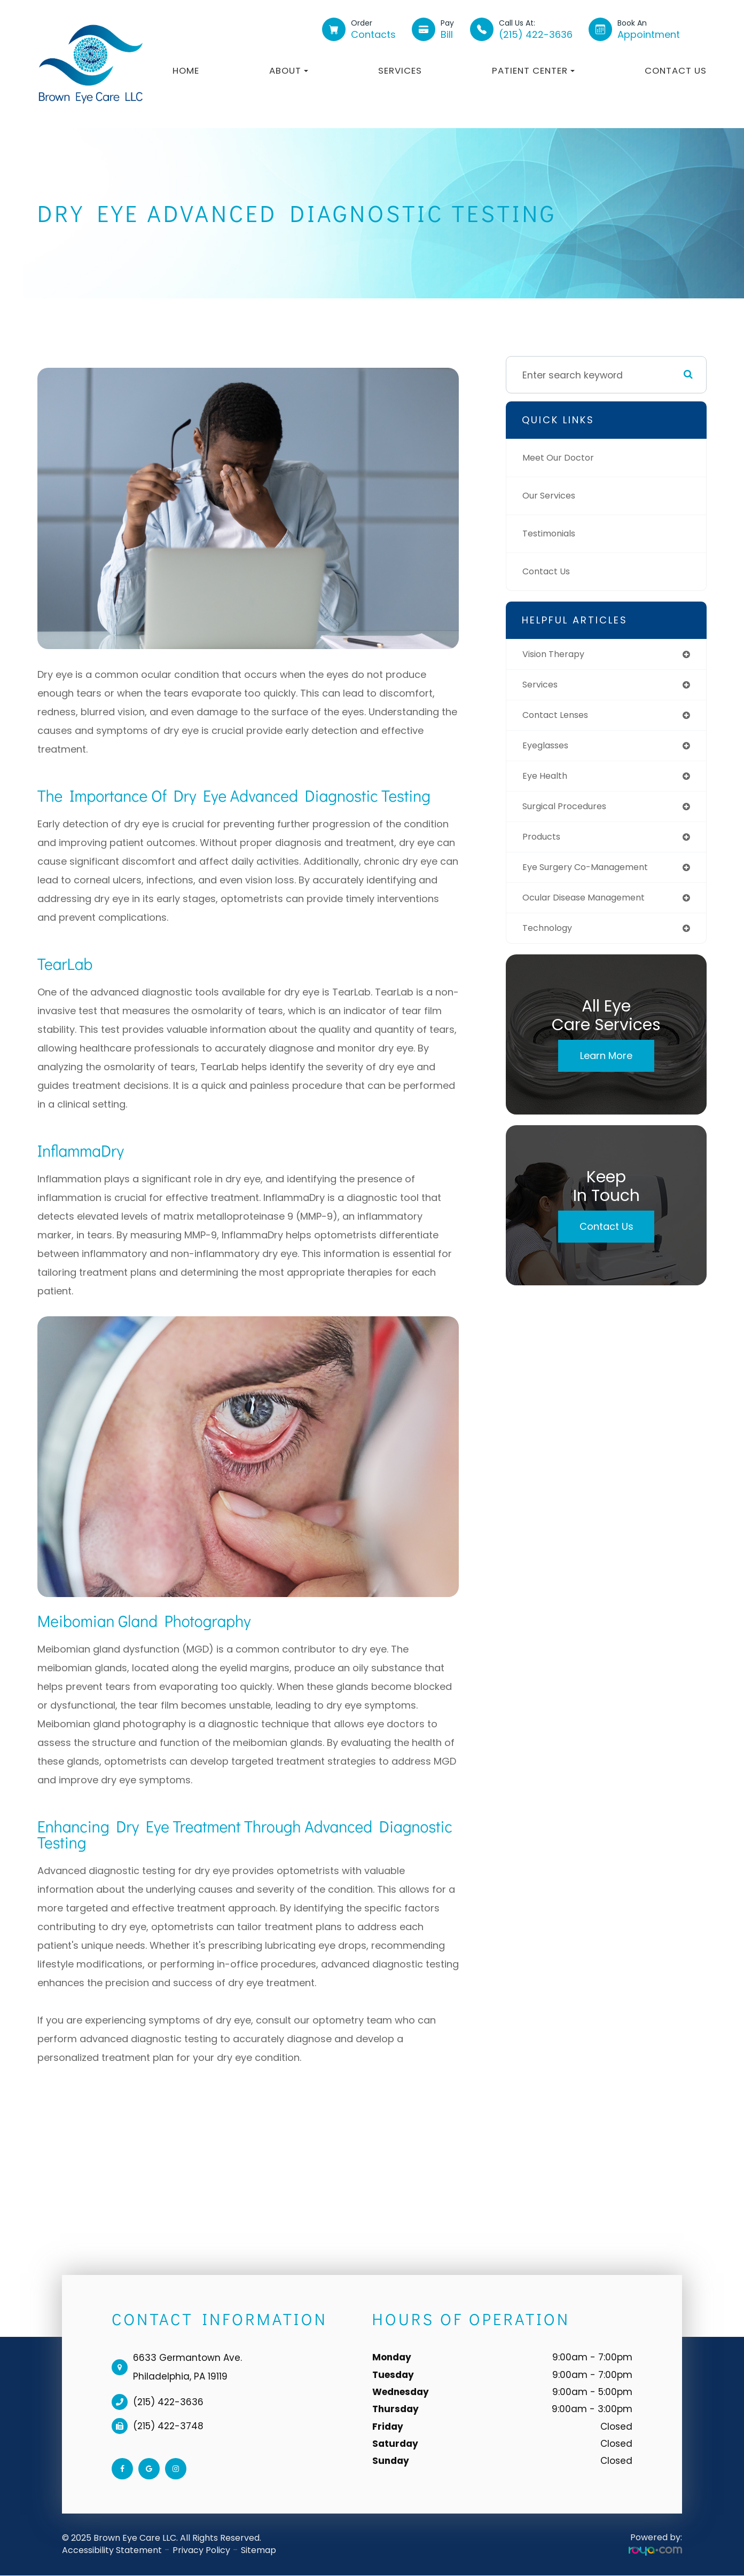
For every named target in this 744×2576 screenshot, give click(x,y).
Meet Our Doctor (561, 457)
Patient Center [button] (533, 70)
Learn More (606, 1065)
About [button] (288, 70)
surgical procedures (570, 812)
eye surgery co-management (593, 874)
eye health (546, 780)
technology (550, 937)
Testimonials (552, 533)
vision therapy (557, 654)
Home (186, 70)
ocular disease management (591, 906)
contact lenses (559, 717)
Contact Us (676, 70)
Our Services (552, 495)
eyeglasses (548, 749)
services (542, 686)
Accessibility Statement (112, 2550)
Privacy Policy (201, 2550)
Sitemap (258, 2550)
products (543, 843)
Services (400, 70)
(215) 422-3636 (168, 2402)
